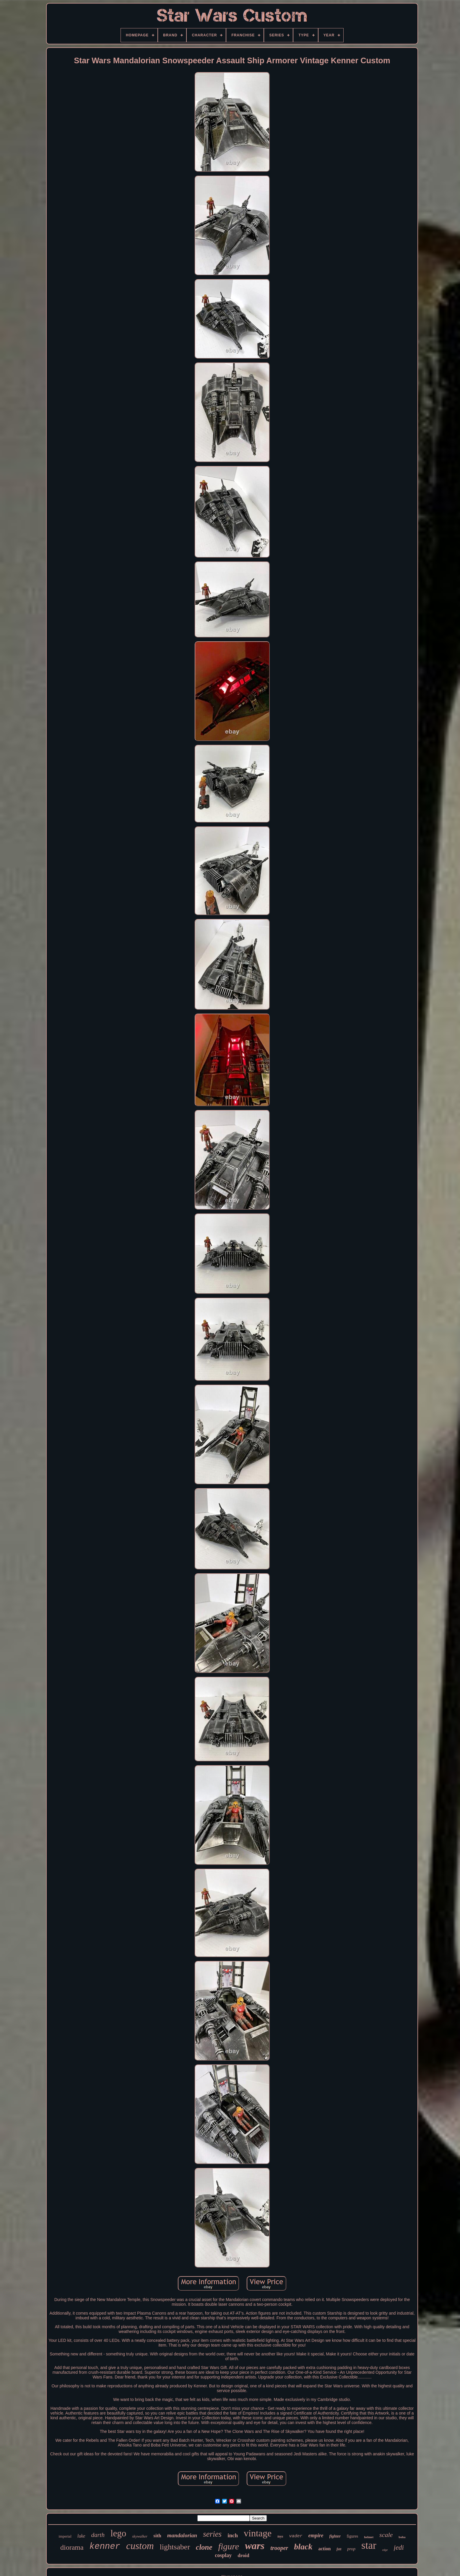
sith (157, 2535)
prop (351, 2548)
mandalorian (182, 2535)
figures (352, 2536)
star (368, 2545)
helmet (368, 2537)
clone (204, 2547)
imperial (64, 2536)
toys (280, 2536)
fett (339, 2549)
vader (296, 2536)
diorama (72, 2547)
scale (386, 2534)
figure (228, 2546)
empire (316, 2535)
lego (118, 2533)
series (212, 2534)
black (303, 2546)
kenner (105, 2546)
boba (402, 2537)
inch (232, 2535)
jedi (399, 2547)
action (324, 2548)
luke (81, 2535)
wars (254, 2545)
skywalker (139, 2536)
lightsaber (175, 2547)
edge (385, 2549)
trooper (279, 2548)
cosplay (223, 2555)
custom (140, 2546)
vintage (258, 2533)
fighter (335, 2536)
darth (98, 2534)
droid (243, 2555)
